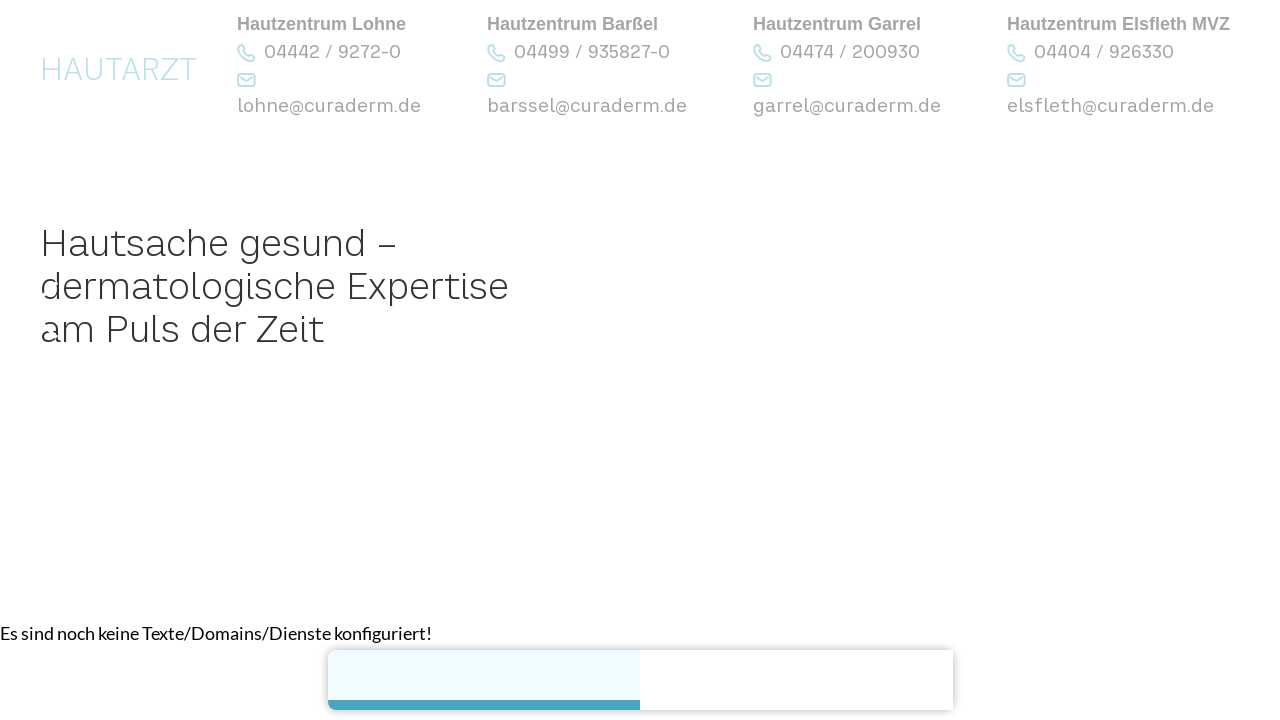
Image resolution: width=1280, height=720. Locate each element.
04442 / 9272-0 (332, 51)
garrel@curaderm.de (847, 105)
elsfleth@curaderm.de (1110, 105)
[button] (42, 310)
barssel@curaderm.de (587, 105)
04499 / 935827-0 (592, 51)
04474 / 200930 (850, 51)
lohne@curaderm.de (329, 105)
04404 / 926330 (1104, 51)
